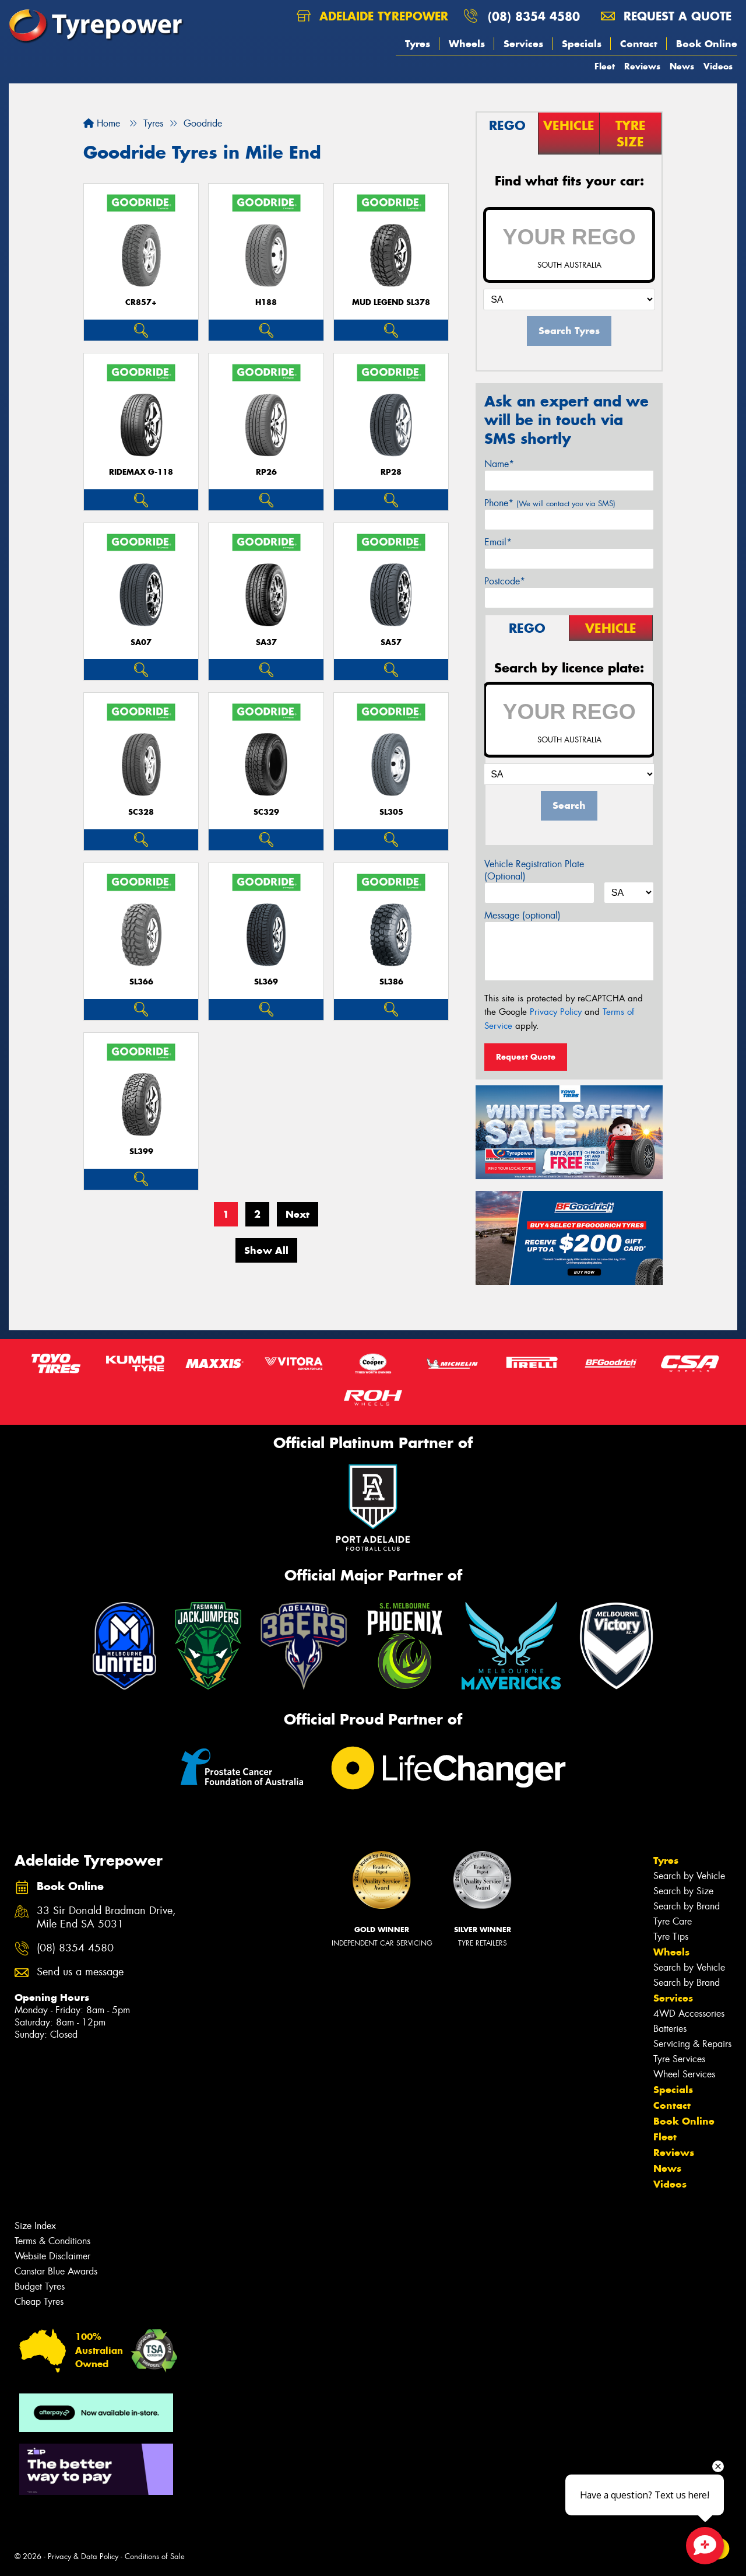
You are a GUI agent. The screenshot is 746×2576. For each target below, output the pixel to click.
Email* (498, 542)
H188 (266, 302)
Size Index (35, 2226)
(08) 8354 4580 (534, 16)
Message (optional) (522, 915)
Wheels (467, 43)
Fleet (604, 66)
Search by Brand (686, 1906)
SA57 (391, 642)
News (682, 66)
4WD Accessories (688, 2013)
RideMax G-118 (141, 472)
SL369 (266, 982)
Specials (581, 43)
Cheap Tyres (39, 2301)
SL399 (141, 1151)
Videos (718, 66)
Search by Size (683, 1891)
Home (101, 123)
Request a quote (666, 16)
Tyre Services (679, 2059)
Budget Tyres (40, 2286)
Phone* (549, 503)
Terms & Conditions (52, 2241)
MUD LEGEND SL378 (391, 302)
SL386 (391, 982)
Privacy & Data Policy (83, 2556)
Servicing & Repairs (692, 2044)
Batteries (670, 2029)
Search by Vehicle (689, 1876)
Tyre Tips (670, 1936)
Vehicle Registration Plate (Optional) (534, 870)
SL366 (141, 982)
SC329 (266, 812)
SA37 (266, 642)
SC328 (141, 812)
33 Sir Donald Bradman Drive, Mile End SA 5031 (106, 1917)
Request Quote (525, 1057)
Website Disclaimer (52, 2256)
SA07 (141, 642)
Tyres (417, 43)
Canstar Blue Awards (56, 2271)
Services (523, 43)
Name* (499, 464)
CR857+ (141, 302)
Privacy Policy (556, 1012)
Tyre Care (672, 1921)
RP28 (391, 472)
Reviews (642, 66)
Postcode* (504, 581)
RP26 (266, 472)
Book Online (706, 43)
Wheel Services (684, 2074)
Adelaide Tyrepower (372, 16)
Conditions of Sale (155, 2556)
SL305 (391, 812)
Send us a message (80, 1972)
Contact (638, 43)
